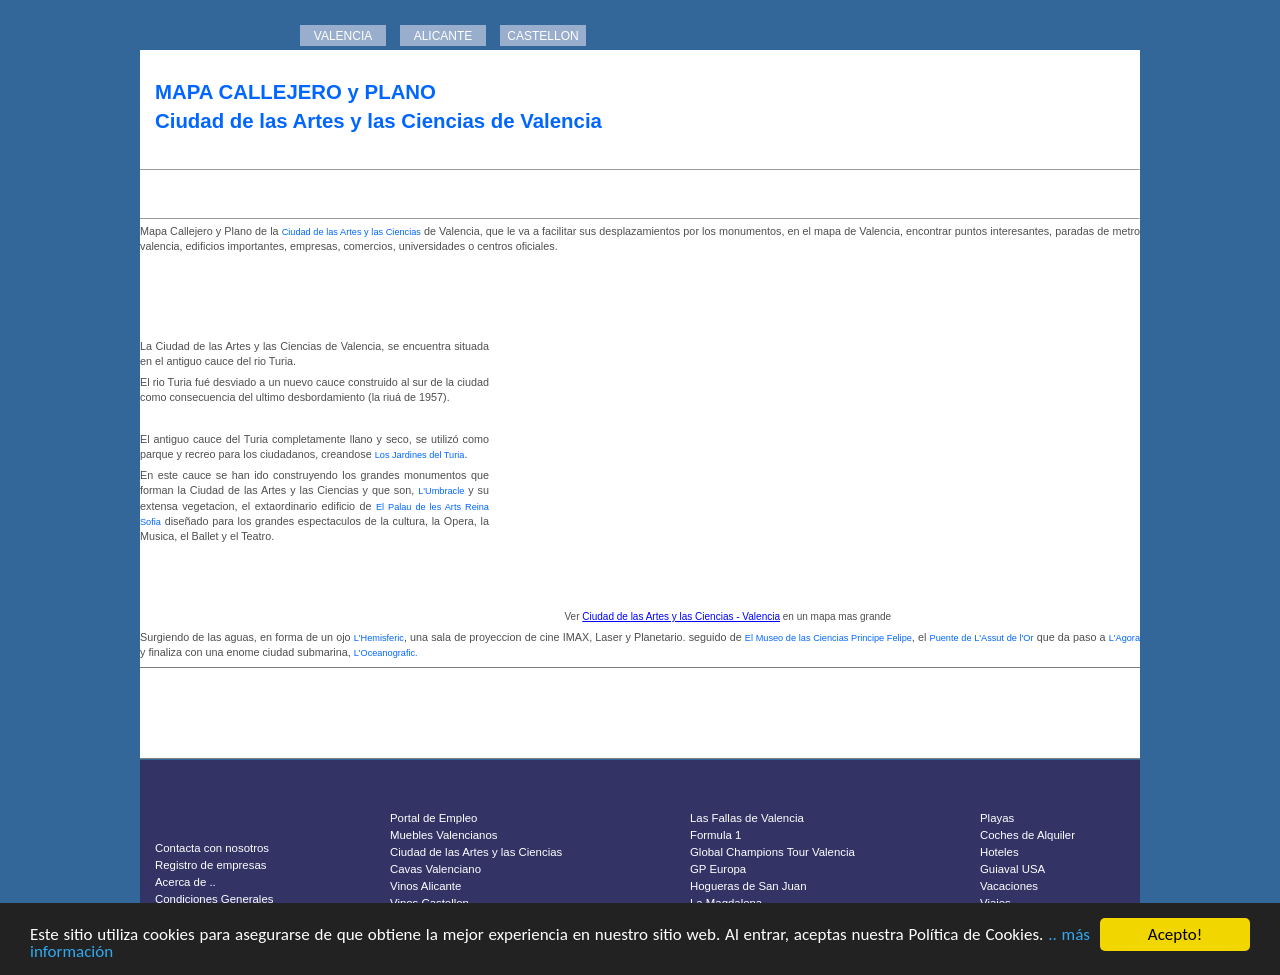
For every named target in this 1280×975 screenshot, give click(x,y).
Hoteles (999, 852)
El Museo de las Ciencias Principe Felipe (828, 638)
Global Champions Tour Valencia (772, 852)
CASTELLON (542, 36)
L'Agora (1124, 638)
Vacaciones (1009, 886)
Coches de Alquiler (1027, 835)
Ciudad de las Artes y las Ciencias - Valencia (681, 616)
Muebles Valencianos (443, 835)
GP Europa (718, 869)
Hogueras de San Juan (748, 886)
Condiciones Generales (214, 899)
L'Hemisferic (379, 638)
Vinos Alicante (425, 886)
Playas (997, 818)
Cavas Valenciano (435, 869)
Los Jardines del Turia (420, 455)
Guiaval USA (1012, 869)
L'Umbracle (441, 491)
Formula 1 (715, 835)
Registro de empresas (210, 865)
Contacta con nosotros (212, 848)
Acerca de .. (185, 882)
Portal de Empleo (433, 818)
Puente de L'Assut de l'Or (982, 638)
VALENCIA (343, 36)
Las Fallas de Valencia (747, 818)
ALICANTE (443, 36)
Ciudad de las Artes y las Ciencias (351, 232)
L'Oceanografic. (386, 653)
